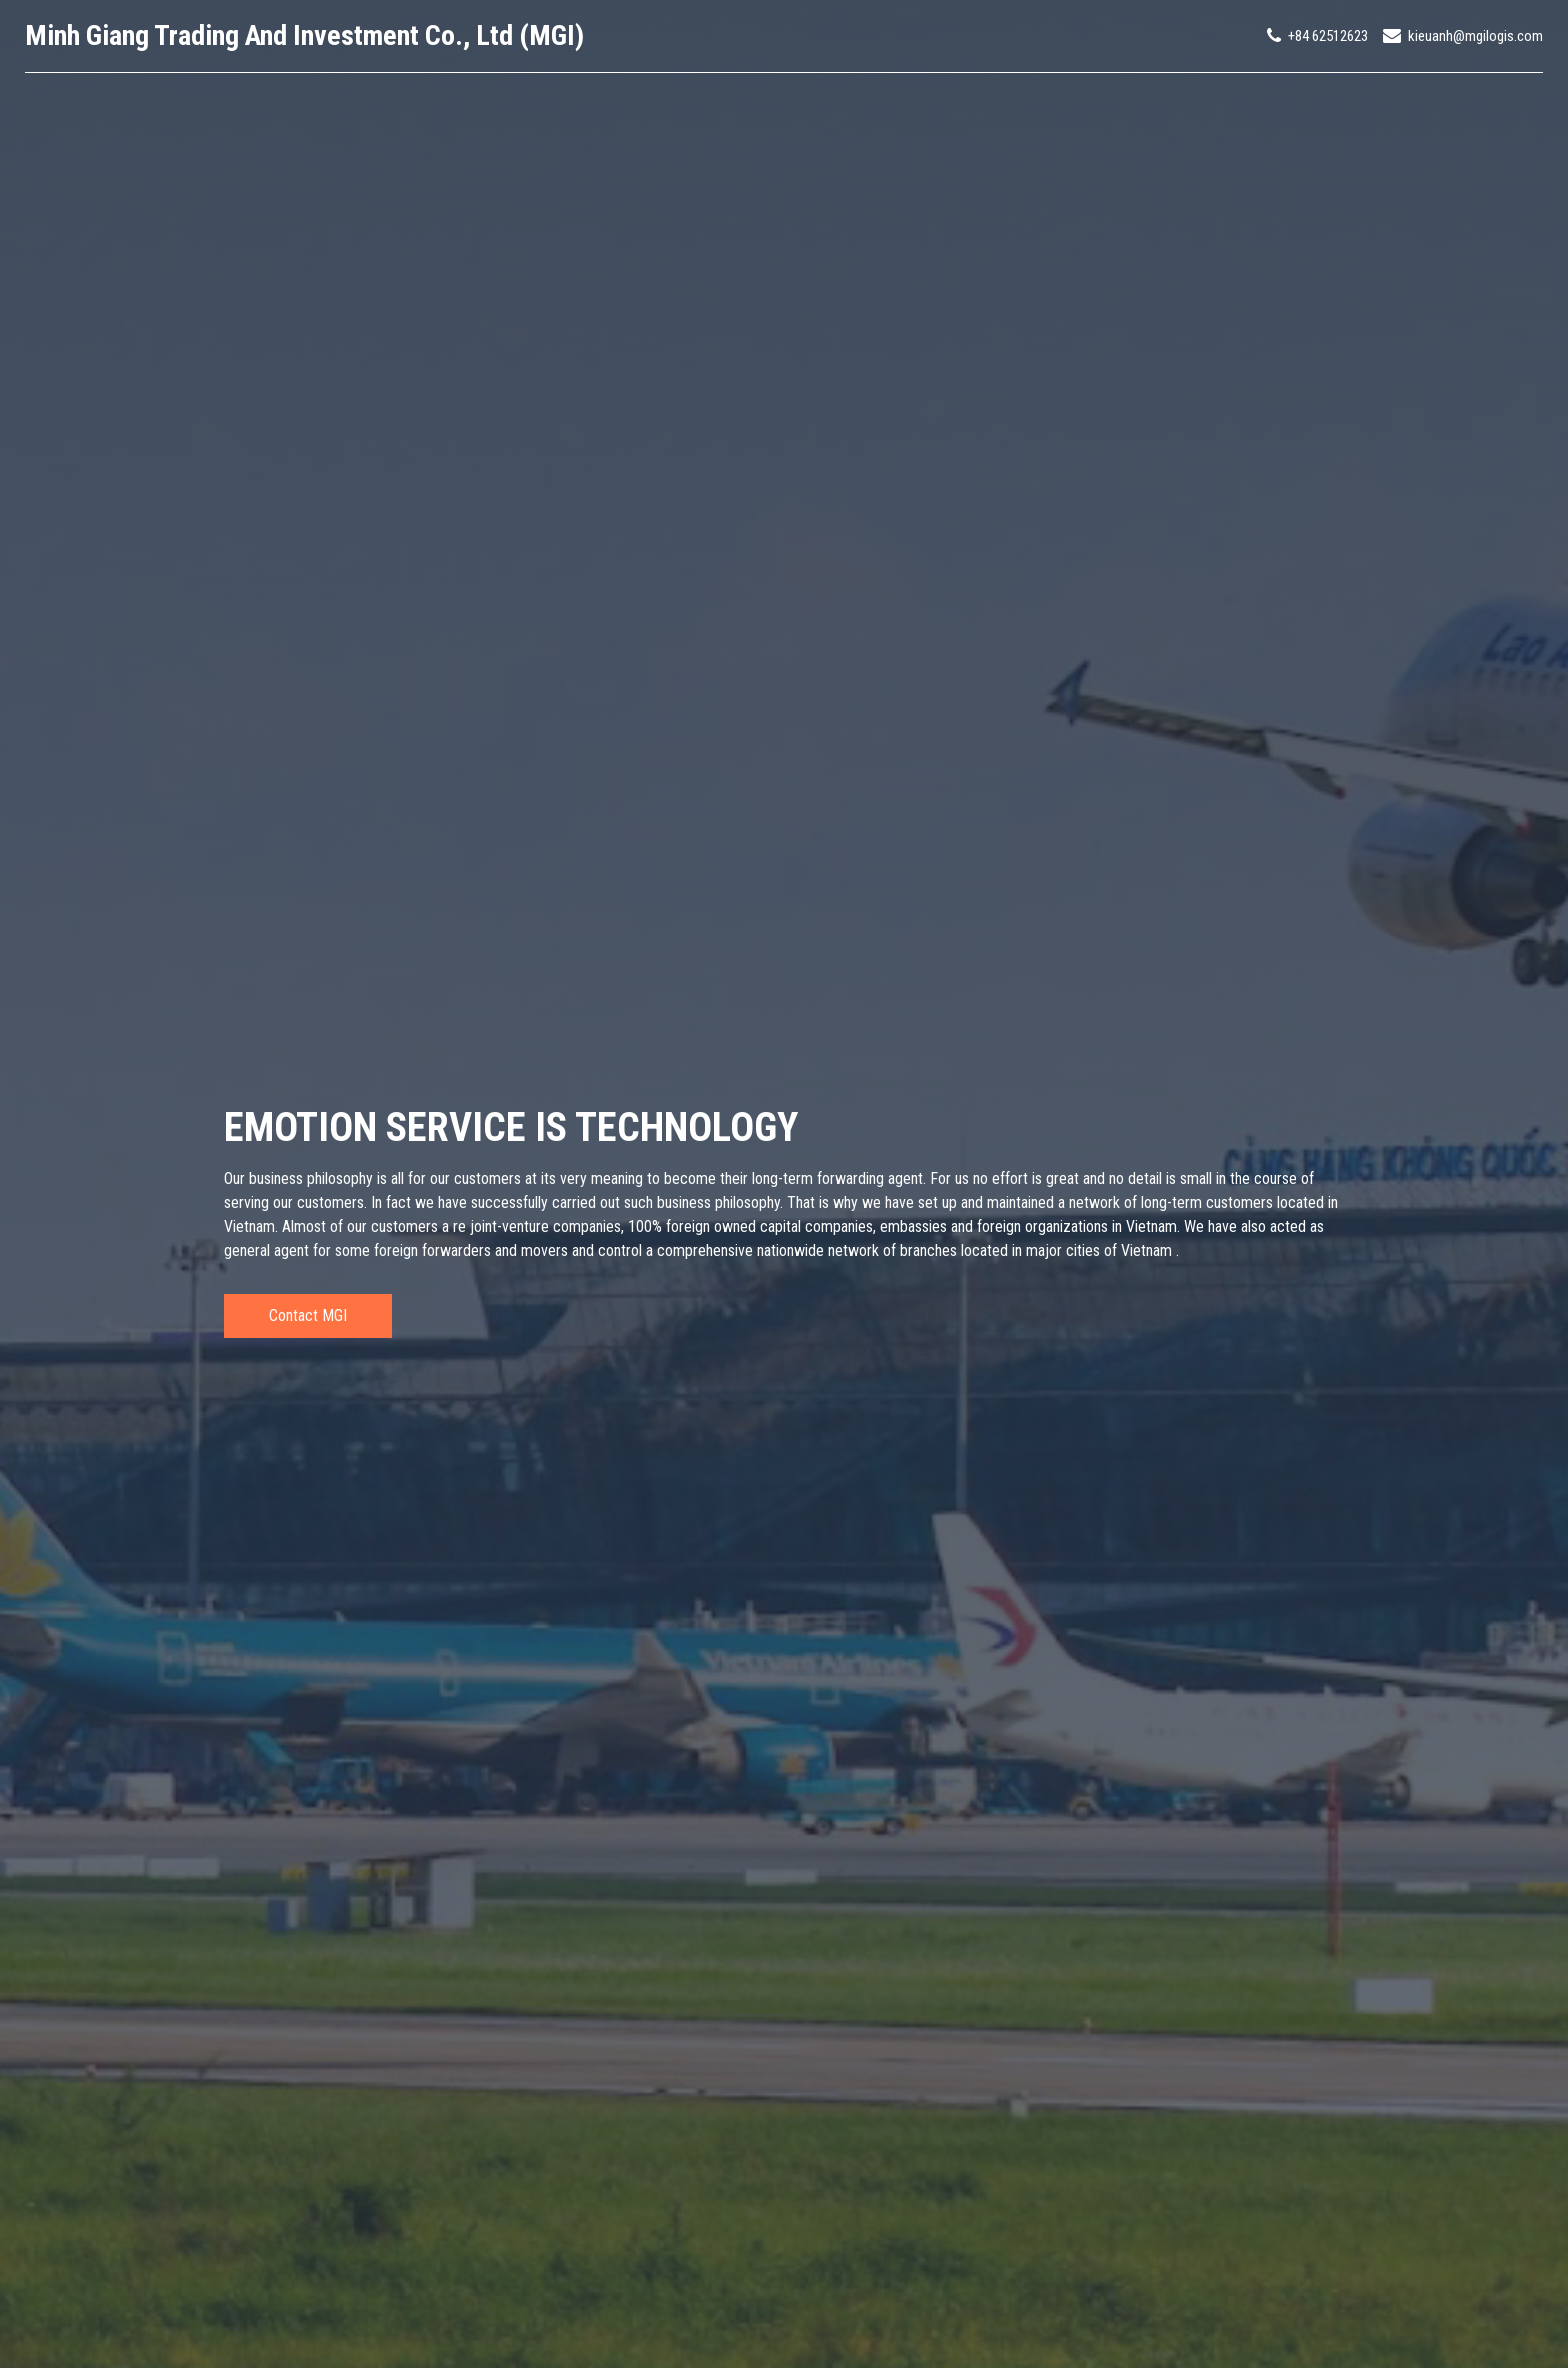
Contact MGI (308, 1315)
